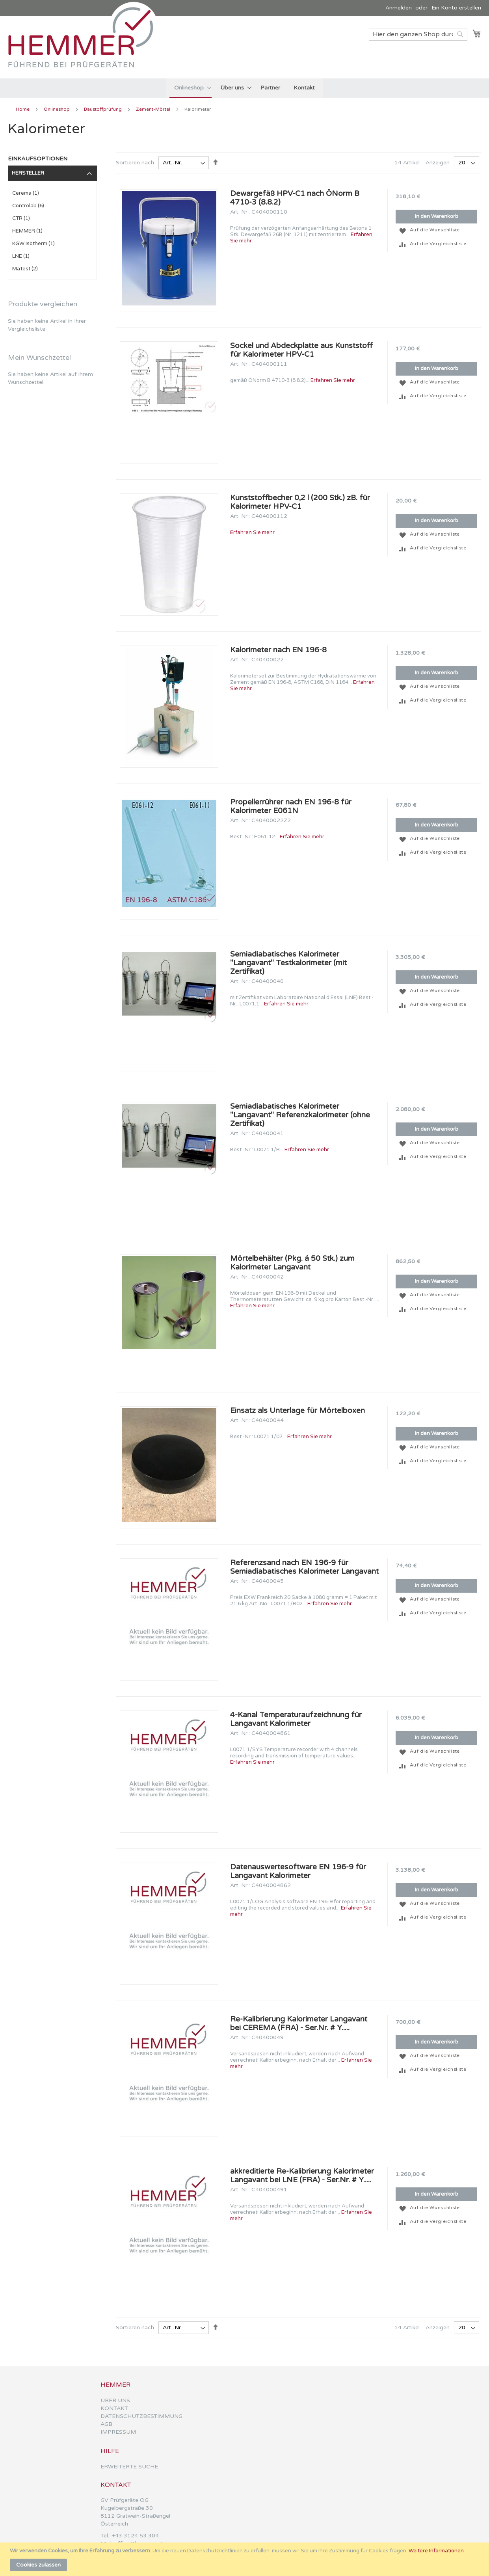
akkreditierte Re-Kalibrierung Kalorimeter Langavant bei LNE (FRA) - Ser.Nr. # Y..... (302, 2175)
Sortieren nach (135, 162)
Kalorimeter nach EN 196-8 (278, 650)
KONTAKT (114, 2408)
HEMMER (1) (27, 231)
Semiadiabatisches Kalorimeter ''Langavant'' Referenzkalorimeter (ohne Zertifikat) (300, 1115)
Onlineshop (57, 109)
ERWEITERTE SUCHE (129, 2466)
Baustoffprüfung (103, 109)
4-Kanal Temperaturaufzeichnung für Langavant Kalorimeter (296, 1719)
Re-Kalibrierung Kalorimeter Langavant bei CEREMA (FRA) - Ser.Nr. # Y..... (298, 2023)
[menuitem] (190, 88)
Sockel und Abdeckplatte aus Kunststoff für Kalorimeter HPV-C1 (301, 350)
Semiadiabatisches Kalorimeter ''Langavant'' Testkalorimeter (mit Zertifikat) (288, 963)
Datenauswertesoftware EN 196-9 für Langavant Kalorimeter (298, 1871)
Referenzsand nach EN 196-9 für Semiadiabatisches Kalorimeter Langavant (304, 1567)
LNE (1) (21, 256)
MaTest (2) (25, 269)
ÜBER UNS (115, 2400)
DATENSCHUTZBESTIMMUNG (141, 2416)
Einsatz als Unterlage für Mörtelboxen (297, 1410)
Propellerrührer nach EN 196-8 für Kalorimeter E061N (290, 806)
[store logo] (85, 47)
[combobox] (418, 34)
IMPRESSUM (118, 2432)
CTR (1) (21, 218)
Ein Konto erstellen (456, 7)
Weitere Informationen (436, 2551)
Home (23, 109)
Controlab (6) (28, 206)
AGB (106, 2424)
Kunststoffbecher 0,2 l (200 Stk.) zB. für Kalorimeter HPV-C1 (300, 502)
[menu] (244, 88)
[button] (402, 230)
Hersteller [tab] (28, 173)
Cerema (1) (25, 193)
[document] (245, 2559)
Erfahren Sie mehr (333, 380)
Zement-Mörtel (153, 109)
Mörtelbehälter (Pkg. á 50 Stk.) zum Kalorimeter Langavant (292, 1262)
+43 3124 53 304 (135, 2535)
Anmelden (398, 7)
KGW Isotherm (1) (33, 243)
